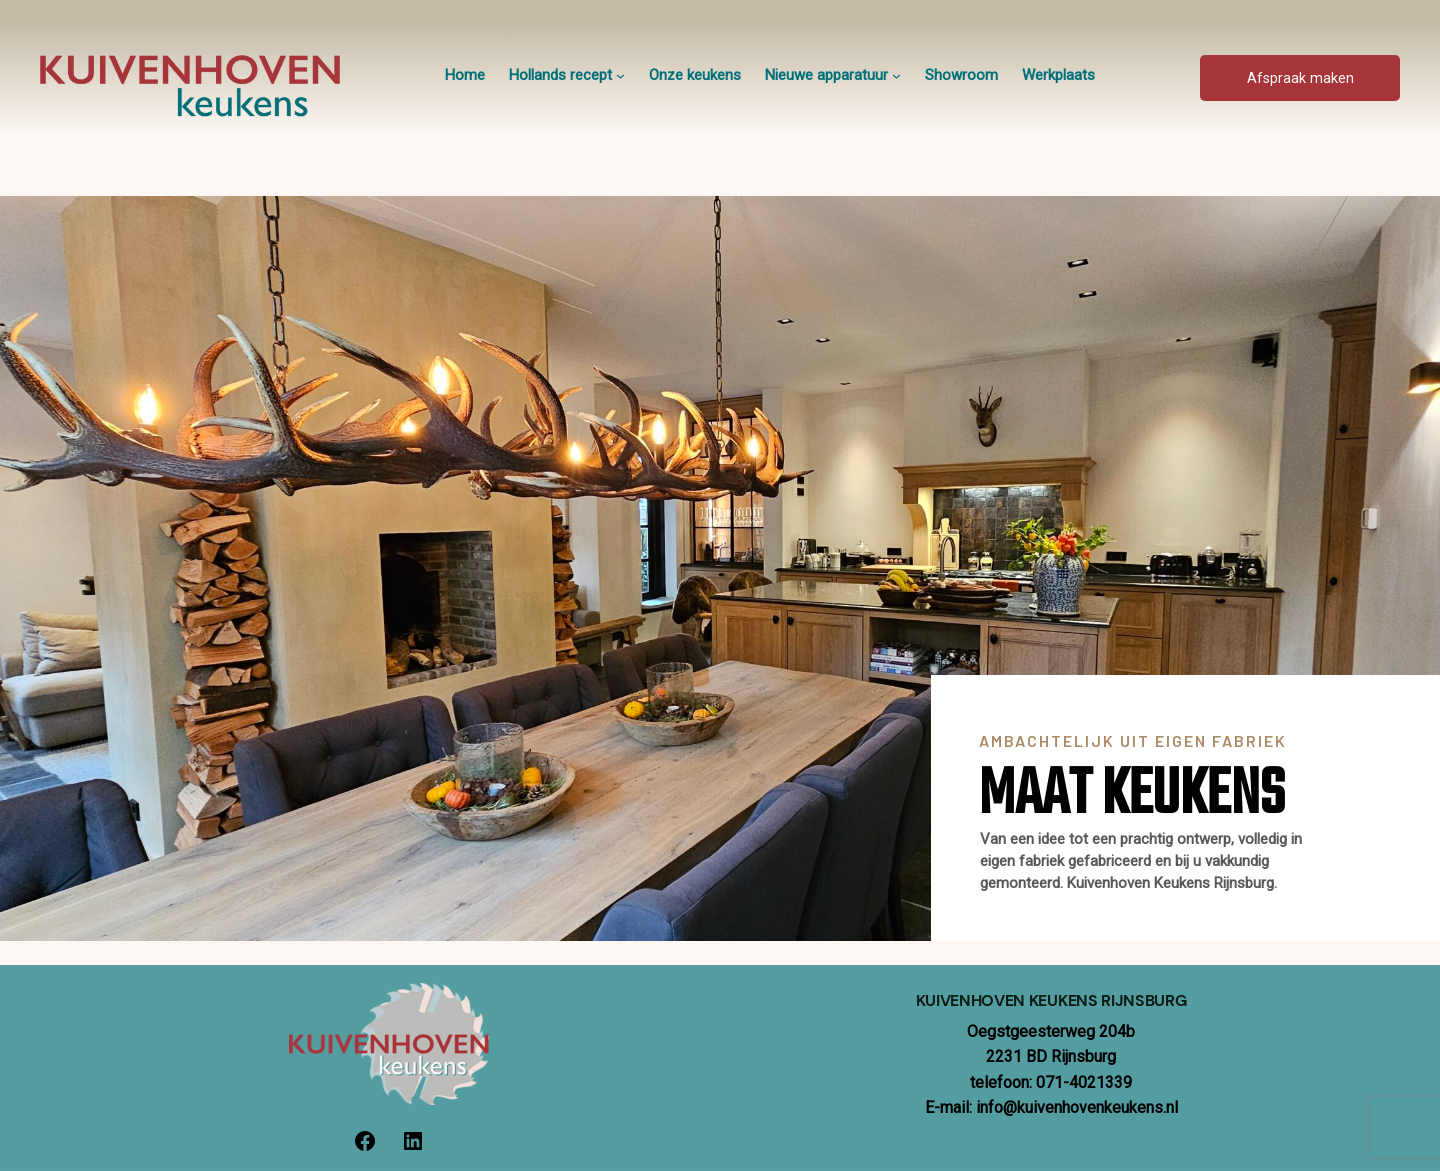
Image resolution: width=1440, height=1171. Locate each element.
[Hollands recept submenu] (620, 75)
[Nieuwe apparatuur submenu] (896, 75)
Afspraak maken (1300, 78)
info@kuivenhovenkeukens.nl (1077, 1107)
